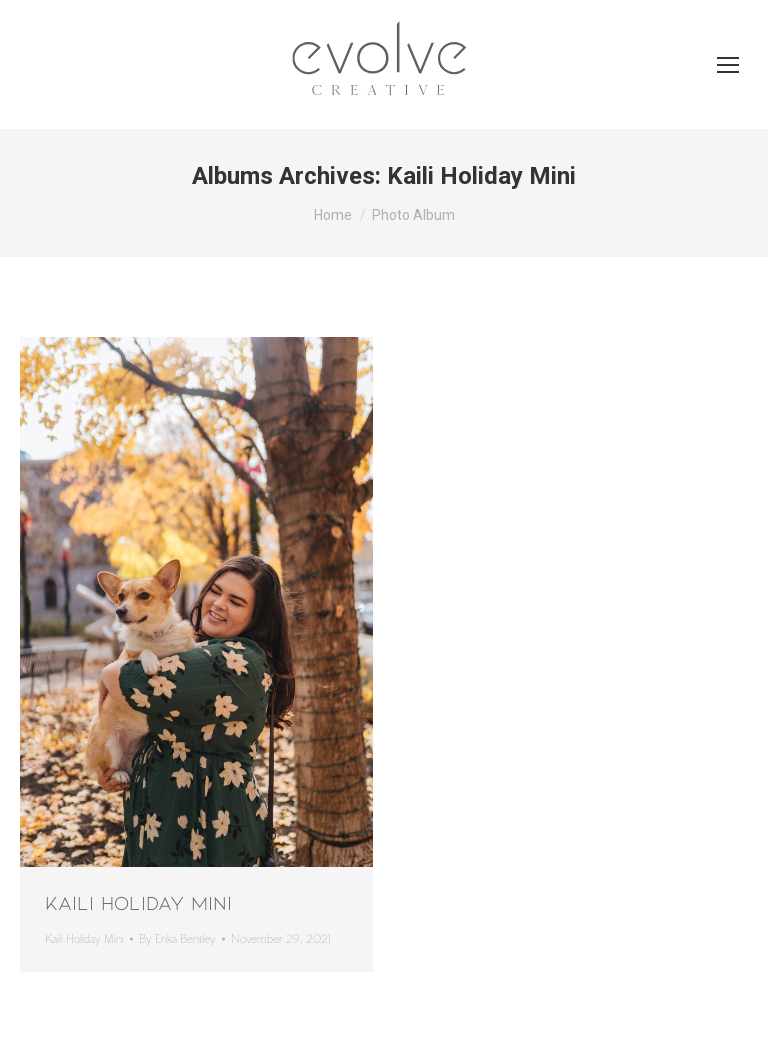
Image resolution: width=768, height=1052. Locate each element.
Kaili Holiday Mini (138, 902)
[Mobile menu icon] (728, 65)
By (177, 939)
